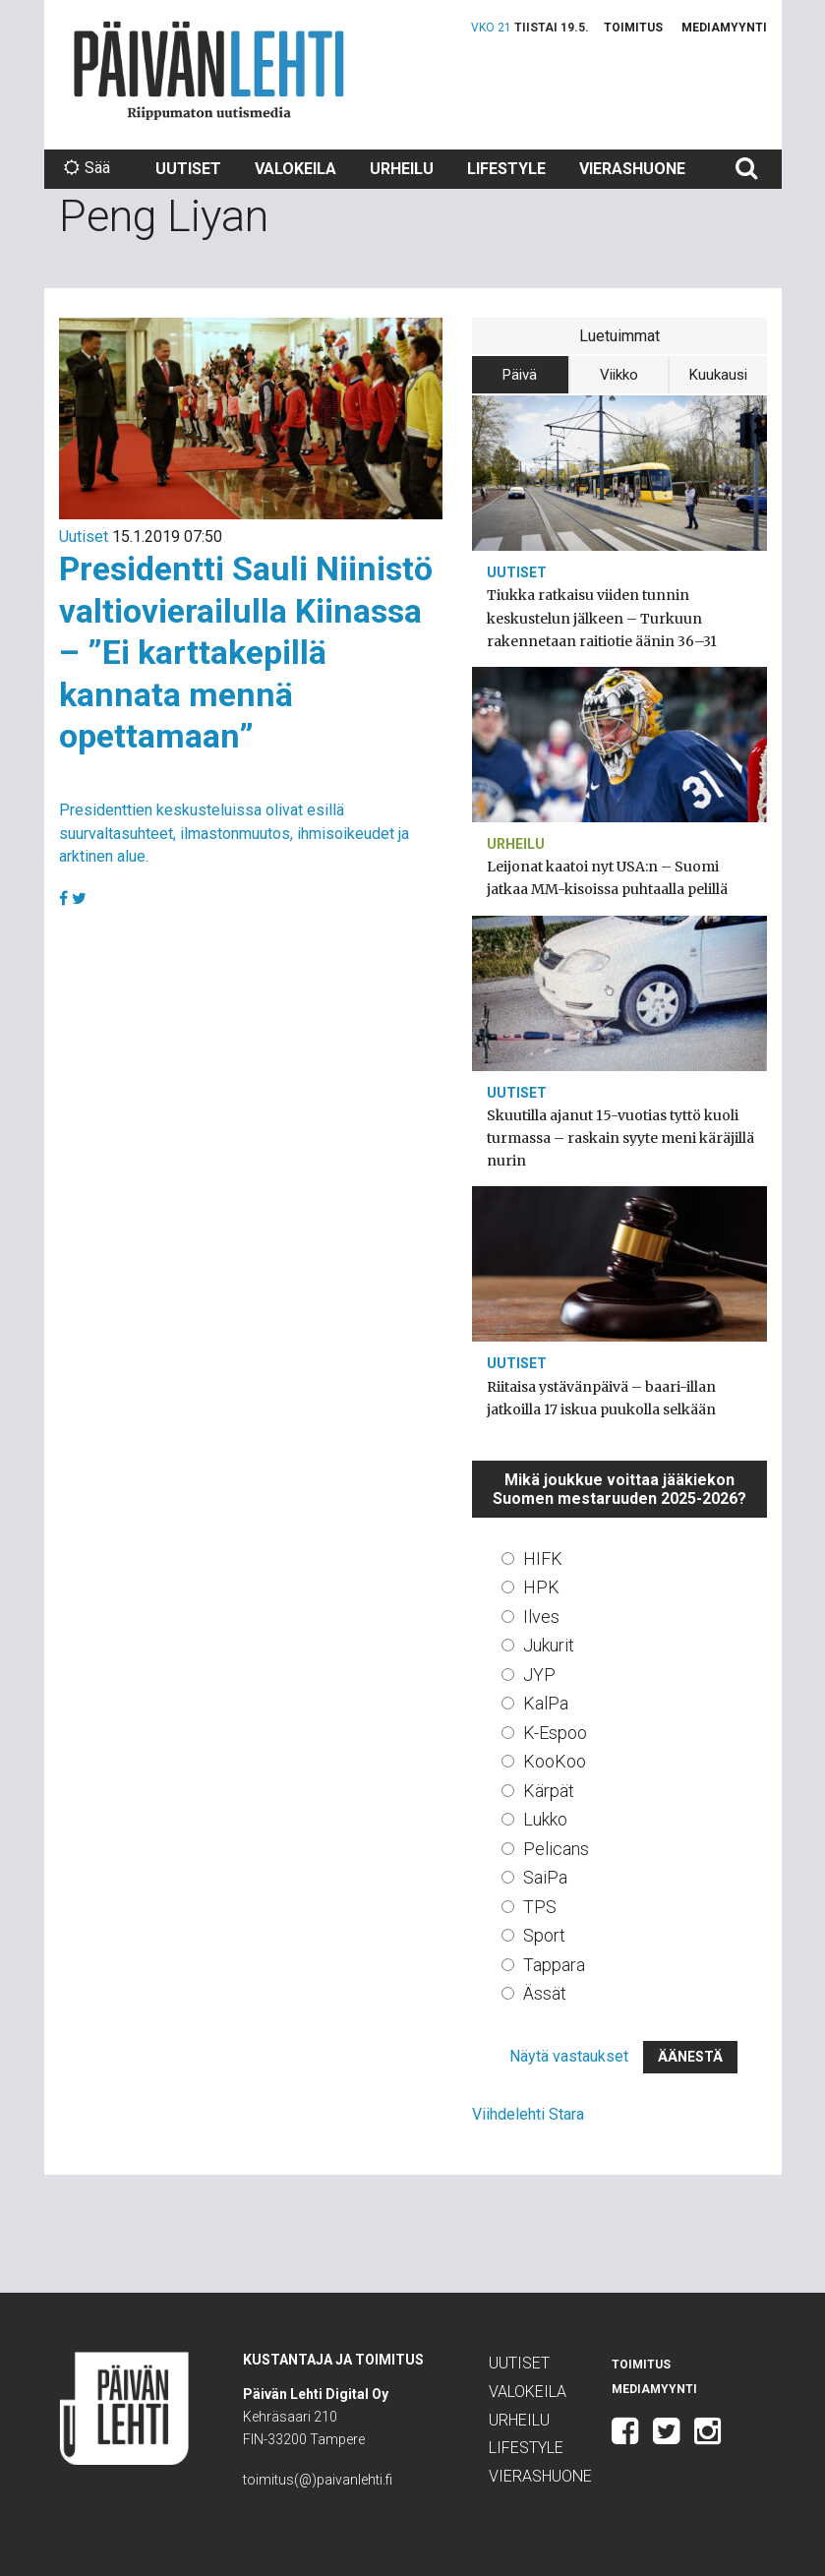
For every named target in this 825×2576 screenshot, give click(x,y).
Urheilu (402, 168)
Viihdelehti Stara (528, 2114)
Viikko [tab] (619, 375)
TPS (540, 1906)
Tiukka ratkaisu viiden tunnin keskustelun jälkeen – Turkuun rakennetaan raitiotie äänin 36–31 (602, 617)
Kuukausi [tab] (718, 375)
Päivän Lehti (209, 70)
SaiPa (545, 1877)
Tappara (554, 1964)
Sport (544, 1935)
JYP (539, 1674)
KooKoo (554, 1761)
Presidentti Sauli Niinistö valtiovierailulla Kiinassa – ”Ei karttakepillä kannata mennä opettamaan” (246, 652)
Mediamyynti (724, 27)
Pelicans (556, 1848)
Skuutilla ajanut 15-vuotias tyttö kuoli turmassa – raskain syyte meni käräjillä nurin (620, 1138)
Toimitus (633, 27)
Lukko (545, 1819)
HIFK (542, 1558)
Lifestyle (506, 168)
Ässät (544, 1993)
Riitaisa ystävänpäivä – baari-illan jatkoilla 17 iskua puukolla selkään (601, 1398)
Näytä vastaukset (568, 2056)
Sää (87, 167)
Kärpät (548, 1790)
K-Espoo (555, 1732)
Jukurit (548, 1645)
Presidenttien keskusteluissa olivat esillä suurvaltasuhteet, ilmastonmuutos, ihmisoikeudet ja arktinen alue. (234, 833)
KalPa (545, 1703)
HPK (541, 1587)
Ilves (541, 1616)
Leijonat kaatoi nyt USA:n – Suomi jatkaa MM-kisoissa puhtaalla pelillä (607, 878)
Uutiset (188, 168)
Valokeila (295, 168)
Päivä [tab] (519, 375)
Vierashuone (632, 168)
